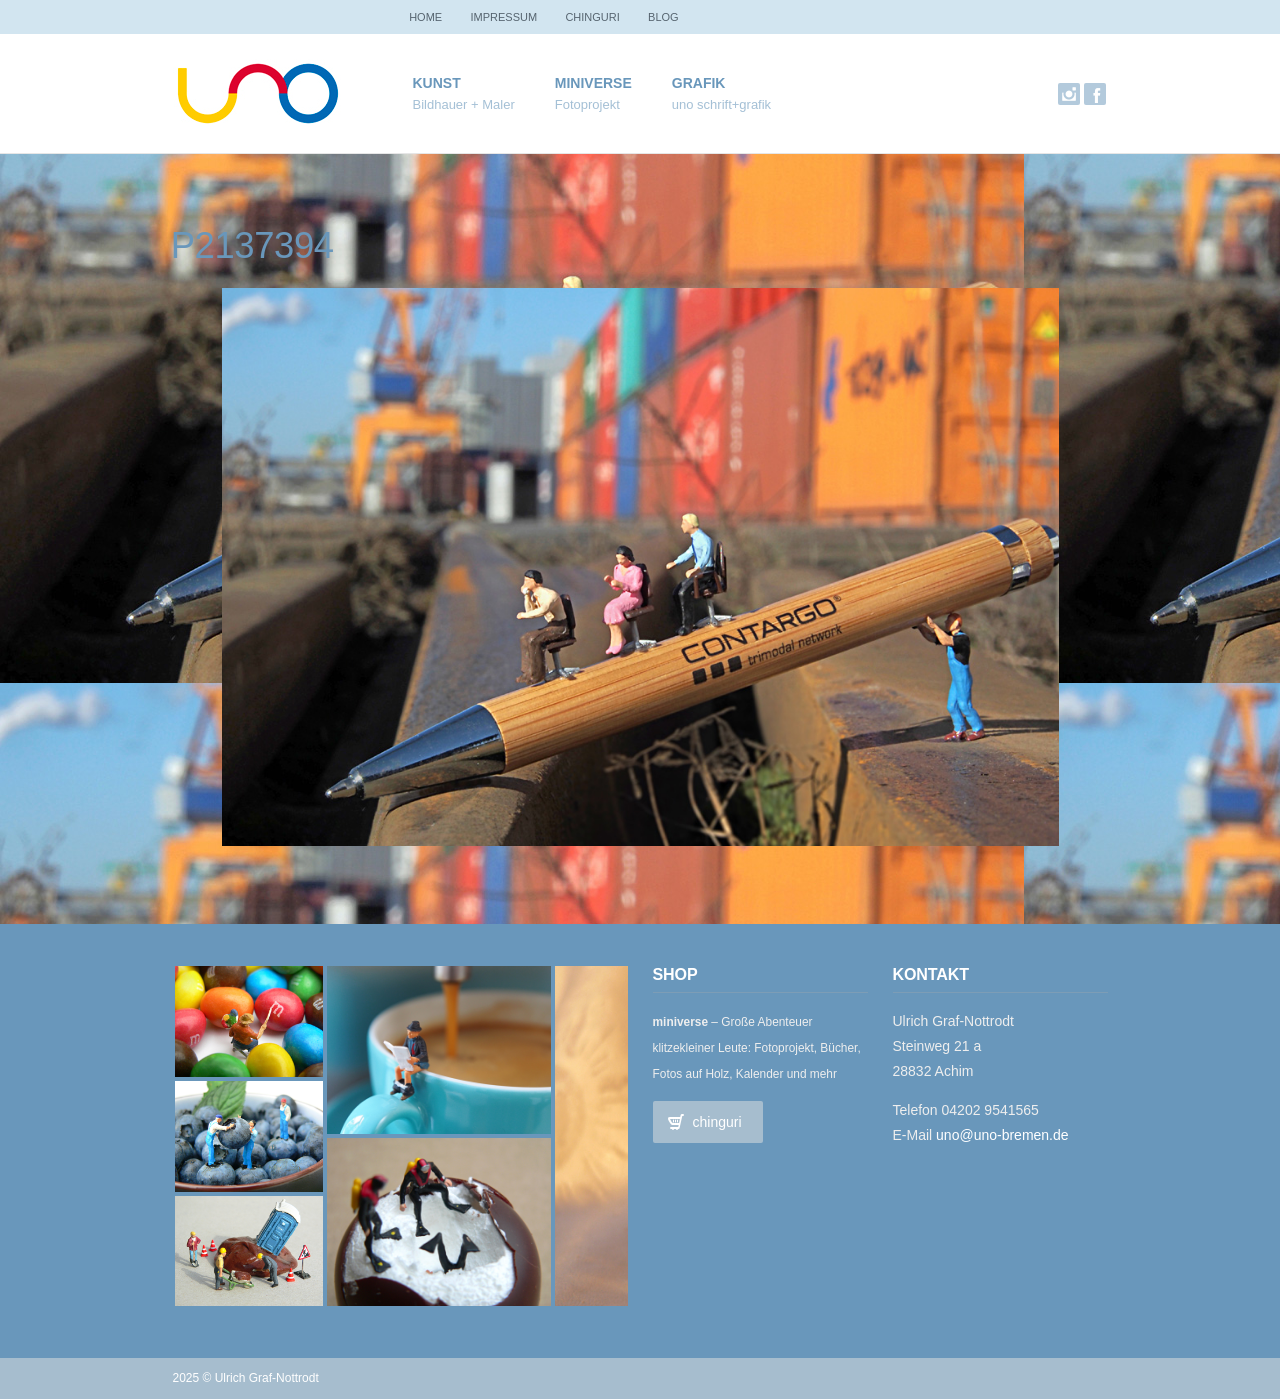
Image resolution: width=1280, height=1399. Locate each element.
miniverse (593, 94)
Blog (687, 17)
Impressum (514, 17)
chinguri (609, 17)
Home (429, 17)
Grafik (721, 94)
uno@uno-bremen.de (1002, 1135)
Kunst (464, 94)
